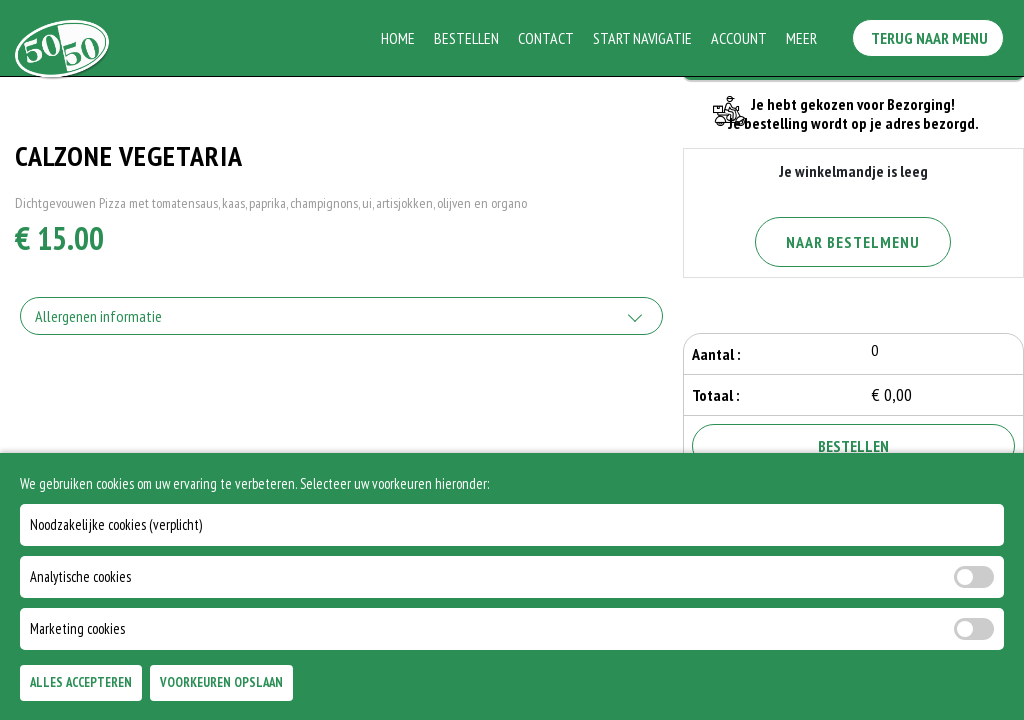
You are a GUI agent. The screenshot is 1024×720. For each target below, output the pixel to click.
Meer (803, 38)
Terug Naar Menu (933, 34)
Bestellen (468, 38)
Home (400, 38)
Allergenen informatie (98, 316)
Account (741, 38)
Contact (548, 38)
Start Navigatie (644, 38)
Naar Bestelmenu (853, 242)
